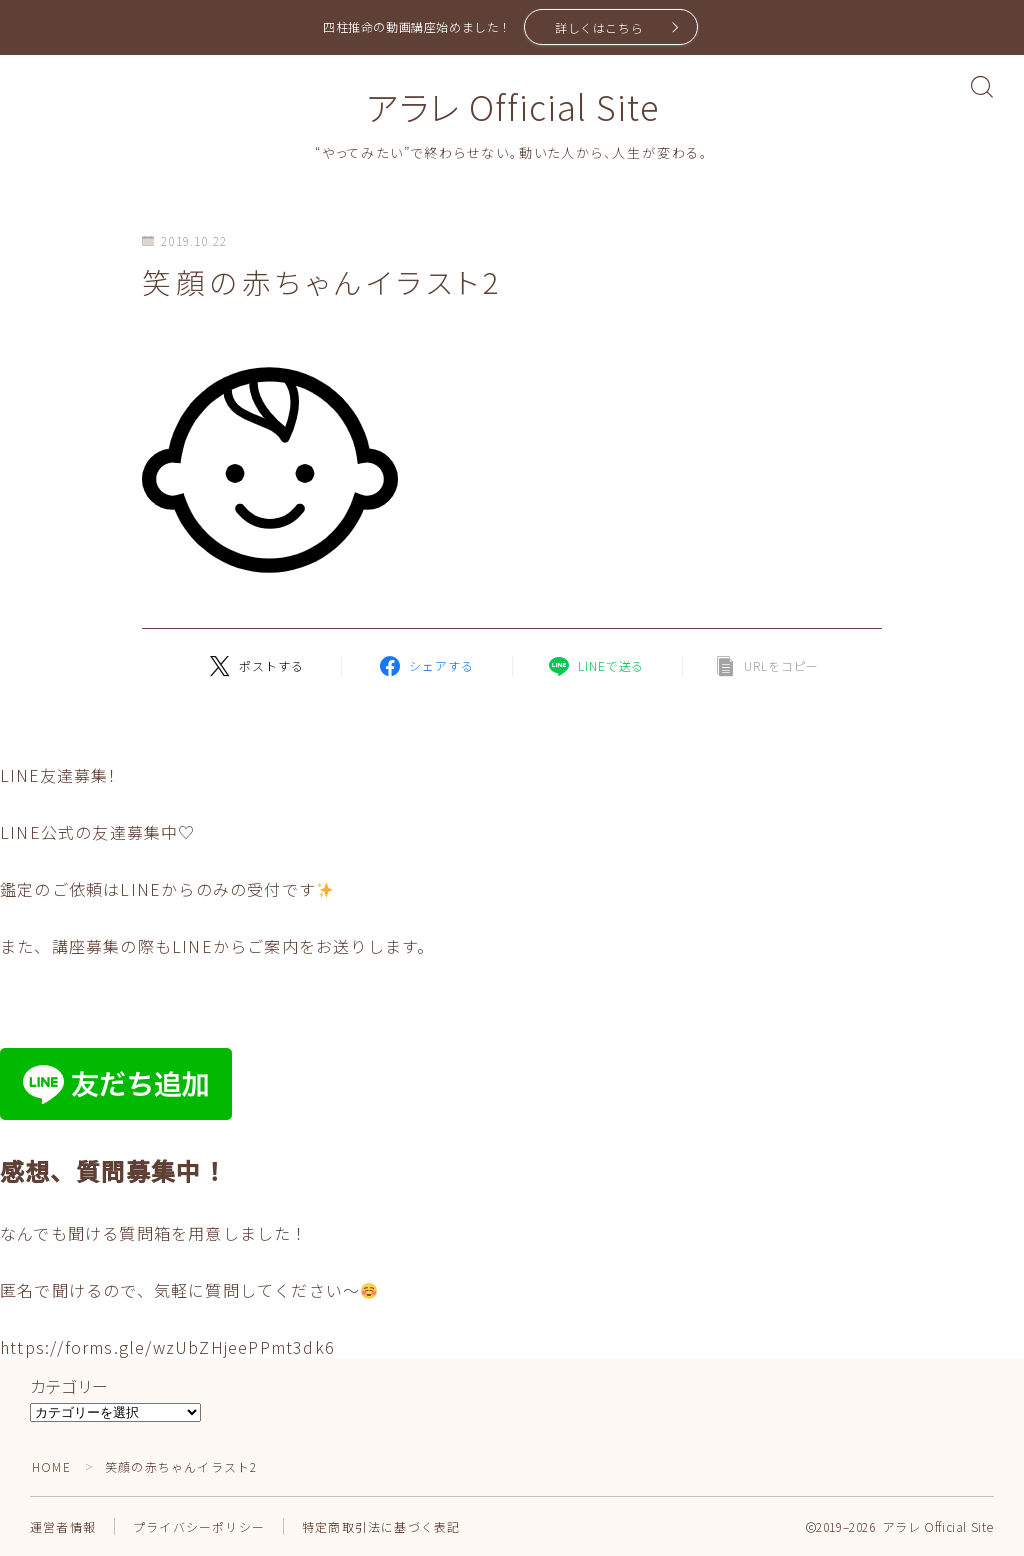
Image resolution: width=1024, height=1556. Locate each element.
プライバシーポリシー (199, 1526)
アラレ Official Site (512, 106)
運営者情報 (63, 1526)
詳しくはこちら (599, 27)
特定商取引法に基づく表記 (381, 1526)
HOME (51, 1466)
